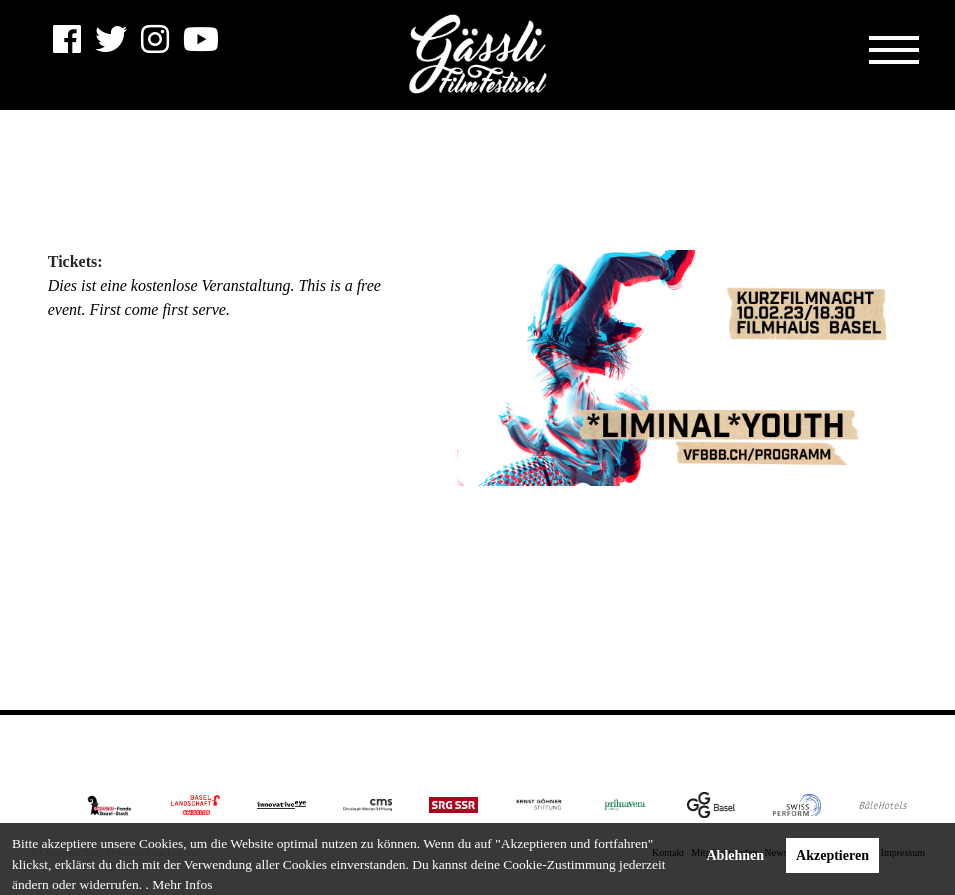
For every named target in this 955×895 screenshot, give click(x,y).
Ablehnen (736, 855)
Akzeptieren (832, 855)
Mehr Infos (182, 884)
